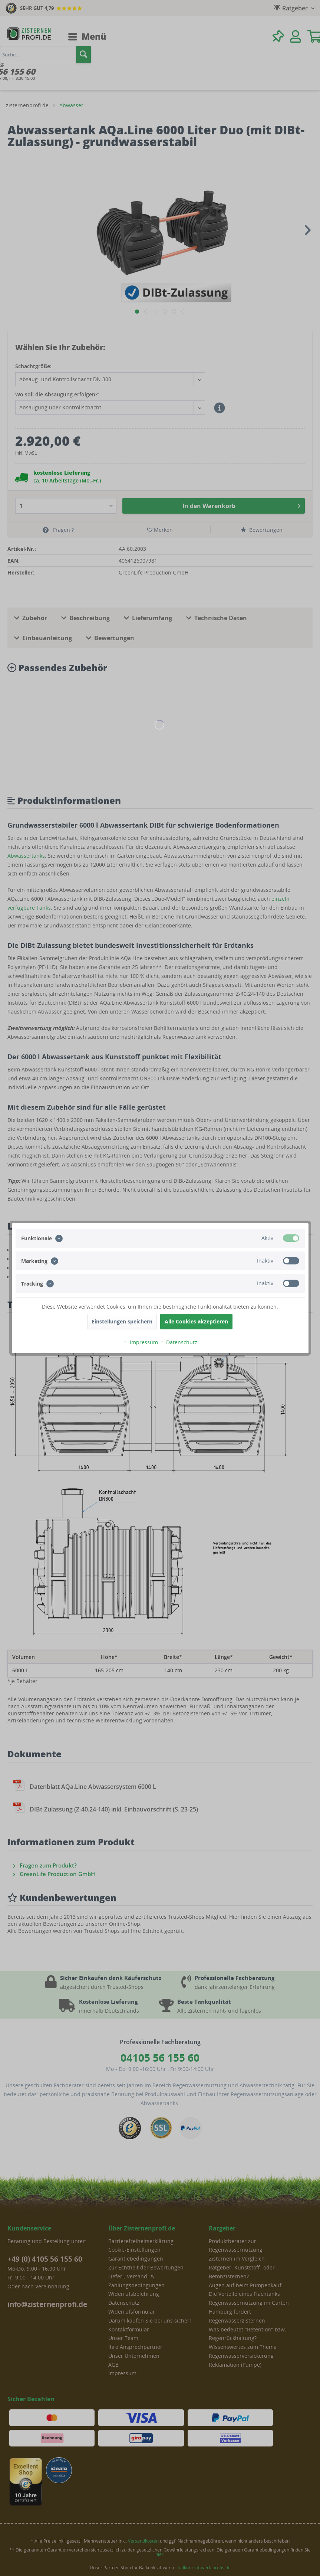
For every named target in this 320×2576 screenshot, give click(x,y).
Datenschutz (178, 1342)
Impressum (140, 1342)
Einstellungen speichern (122, 1321)
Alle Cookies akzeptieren (196, 1321)
